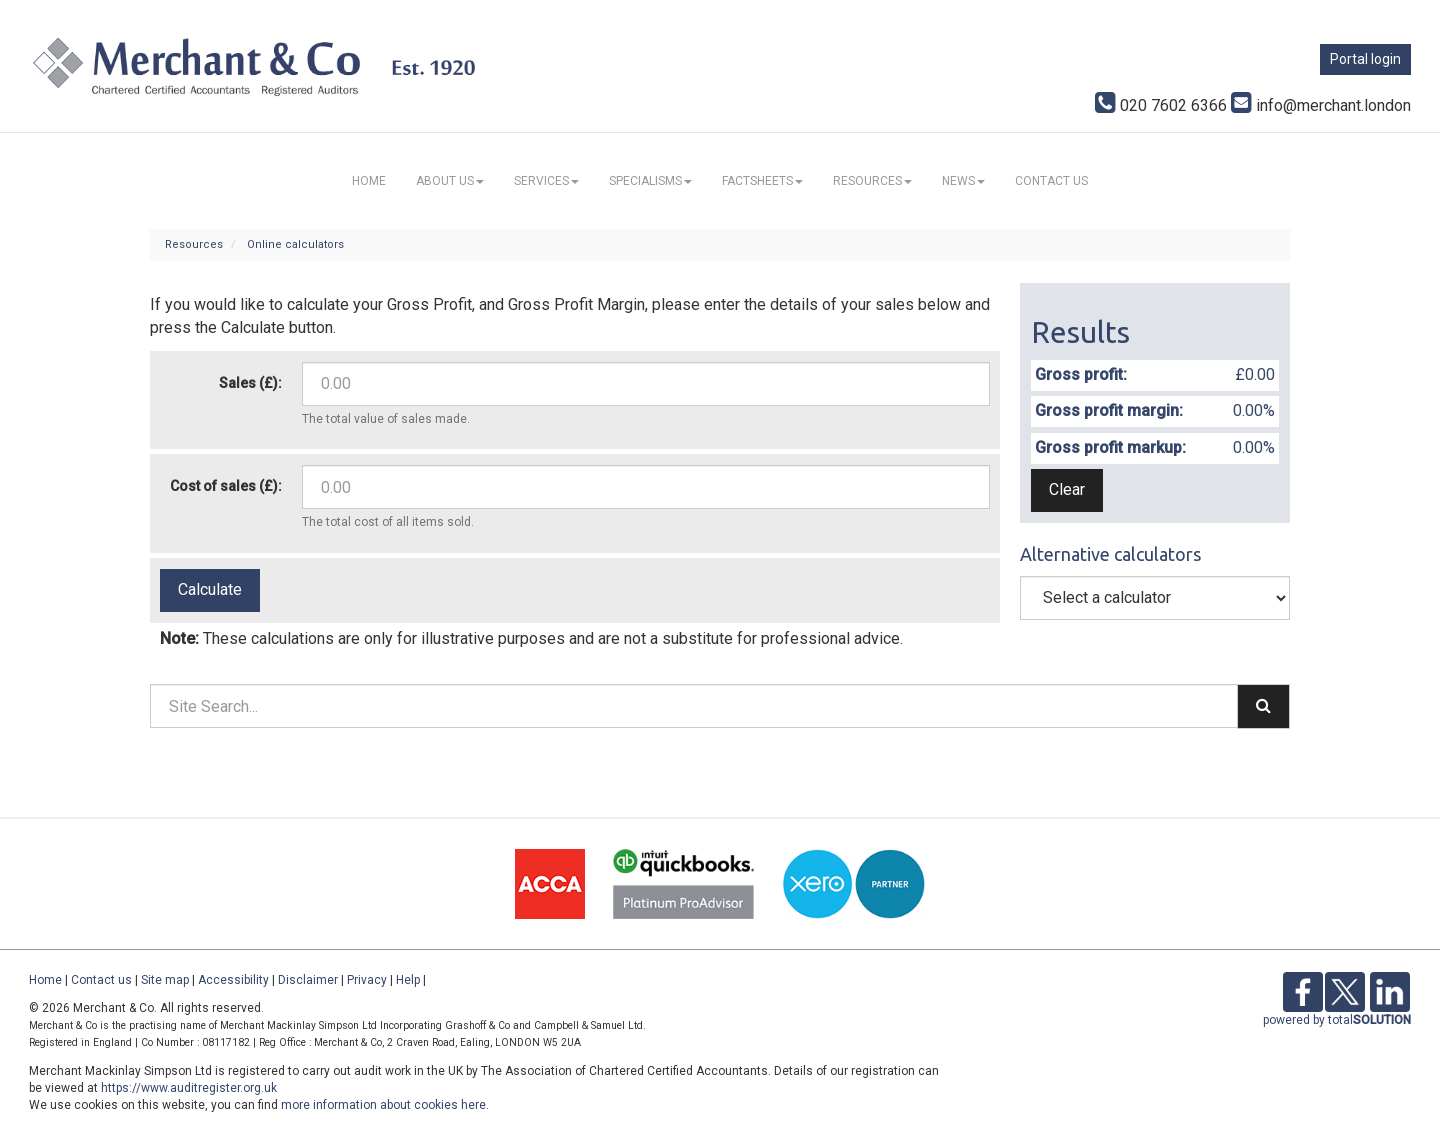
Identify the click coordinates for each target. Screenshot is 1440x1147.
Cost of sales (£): (226, 486)
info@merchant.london (1321, 105)
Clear (1067, 489)
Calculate (210, 589)
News (963, 181)
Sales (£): (250, 383)
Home (369, 181)
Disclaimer (308, 980)
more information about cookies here (383, 1105)
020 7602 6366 (1161, 105)
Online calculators (295, 244)
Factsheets (762, 181)
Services (546, 181)
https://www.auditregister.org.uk (189, 1088)
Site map (165, 980)
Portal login (1365, 59)
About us (450, 181)
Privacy (367, 980)
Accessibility (233, 980)
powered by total (1337, 1020)
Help (408, 980)
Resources (872, 181)
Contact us (1051, 181)
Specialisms (650, 181)
